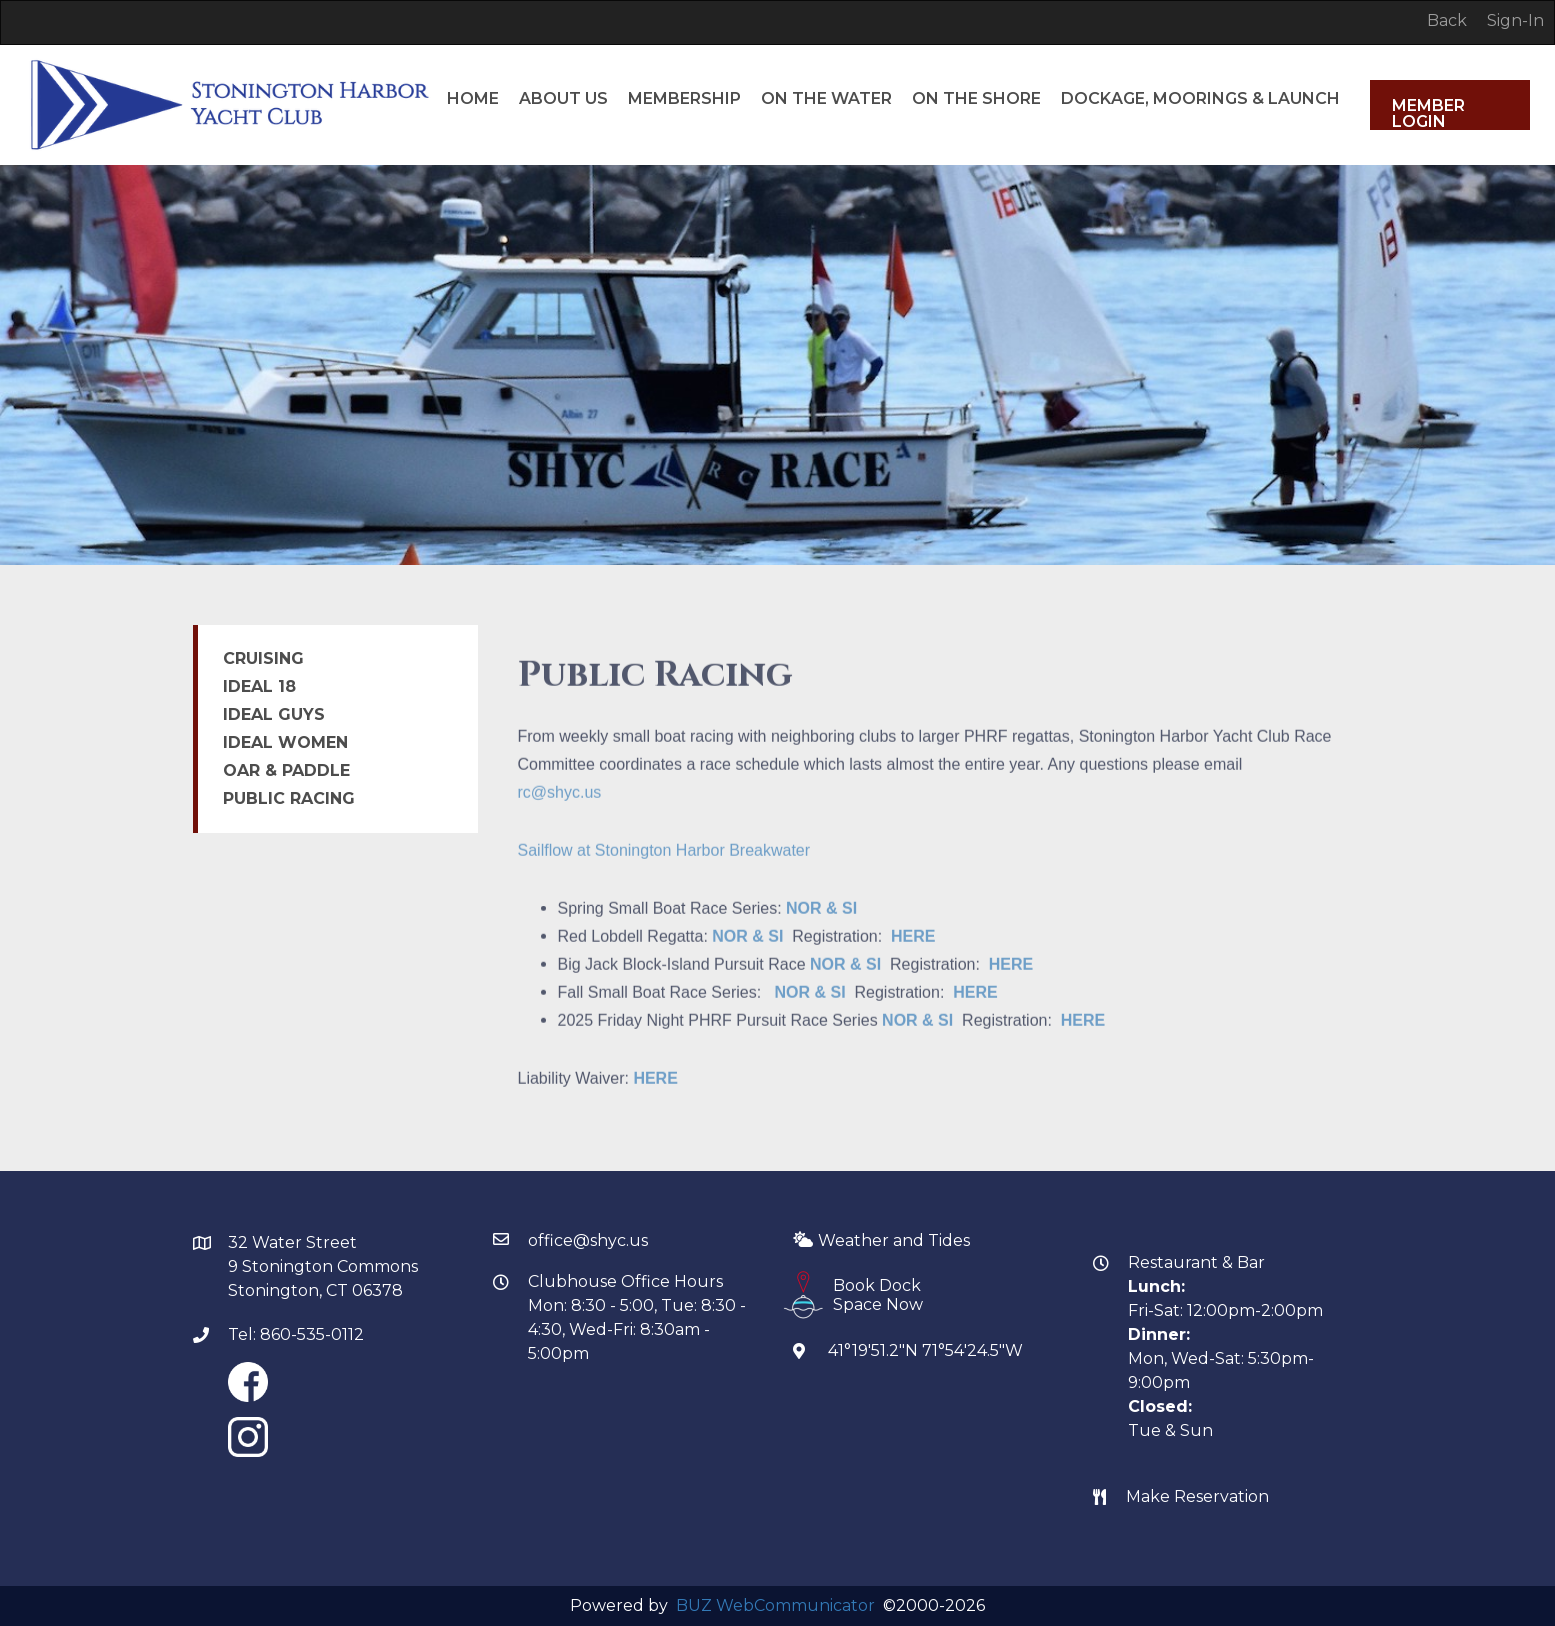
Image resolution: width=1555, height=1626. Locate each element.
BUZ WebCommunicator (775, 1605)
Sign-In (1515, 20)
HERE (913, 963)
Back (1447, 20)
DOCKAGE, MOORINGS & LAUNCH (1200, 40)
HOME (473, 40)
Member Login (1428, 113)
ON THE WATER (826, 40)
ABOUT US (563, 40)
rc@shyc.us (560, 819)
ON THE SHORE (976, 40)
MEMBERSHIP (684, 40)
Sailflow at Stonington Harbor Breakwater (664, 877)
